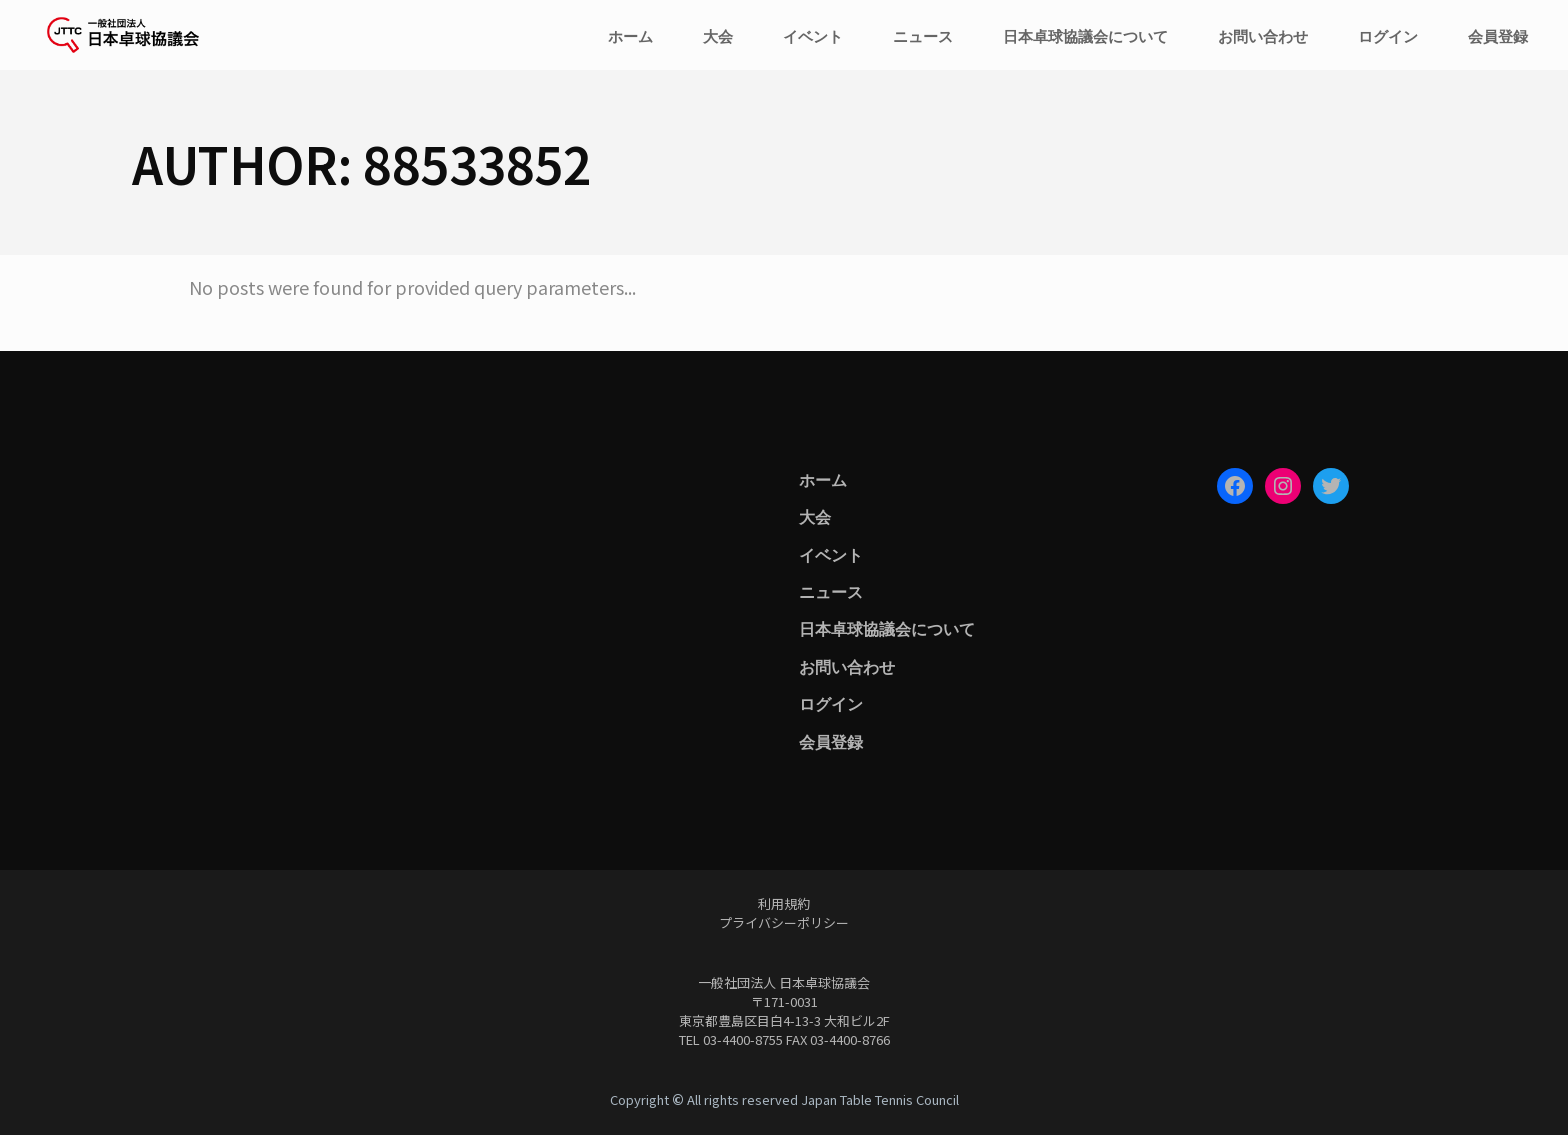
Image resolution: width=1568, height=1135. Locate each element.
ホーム (823, 479)
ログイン (831, 703)
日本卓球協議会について (887, 628)
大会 (815, 516)
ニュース (831, 591)
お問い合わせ (847, 666)
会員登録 (831, 741)
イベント (831, 554)
